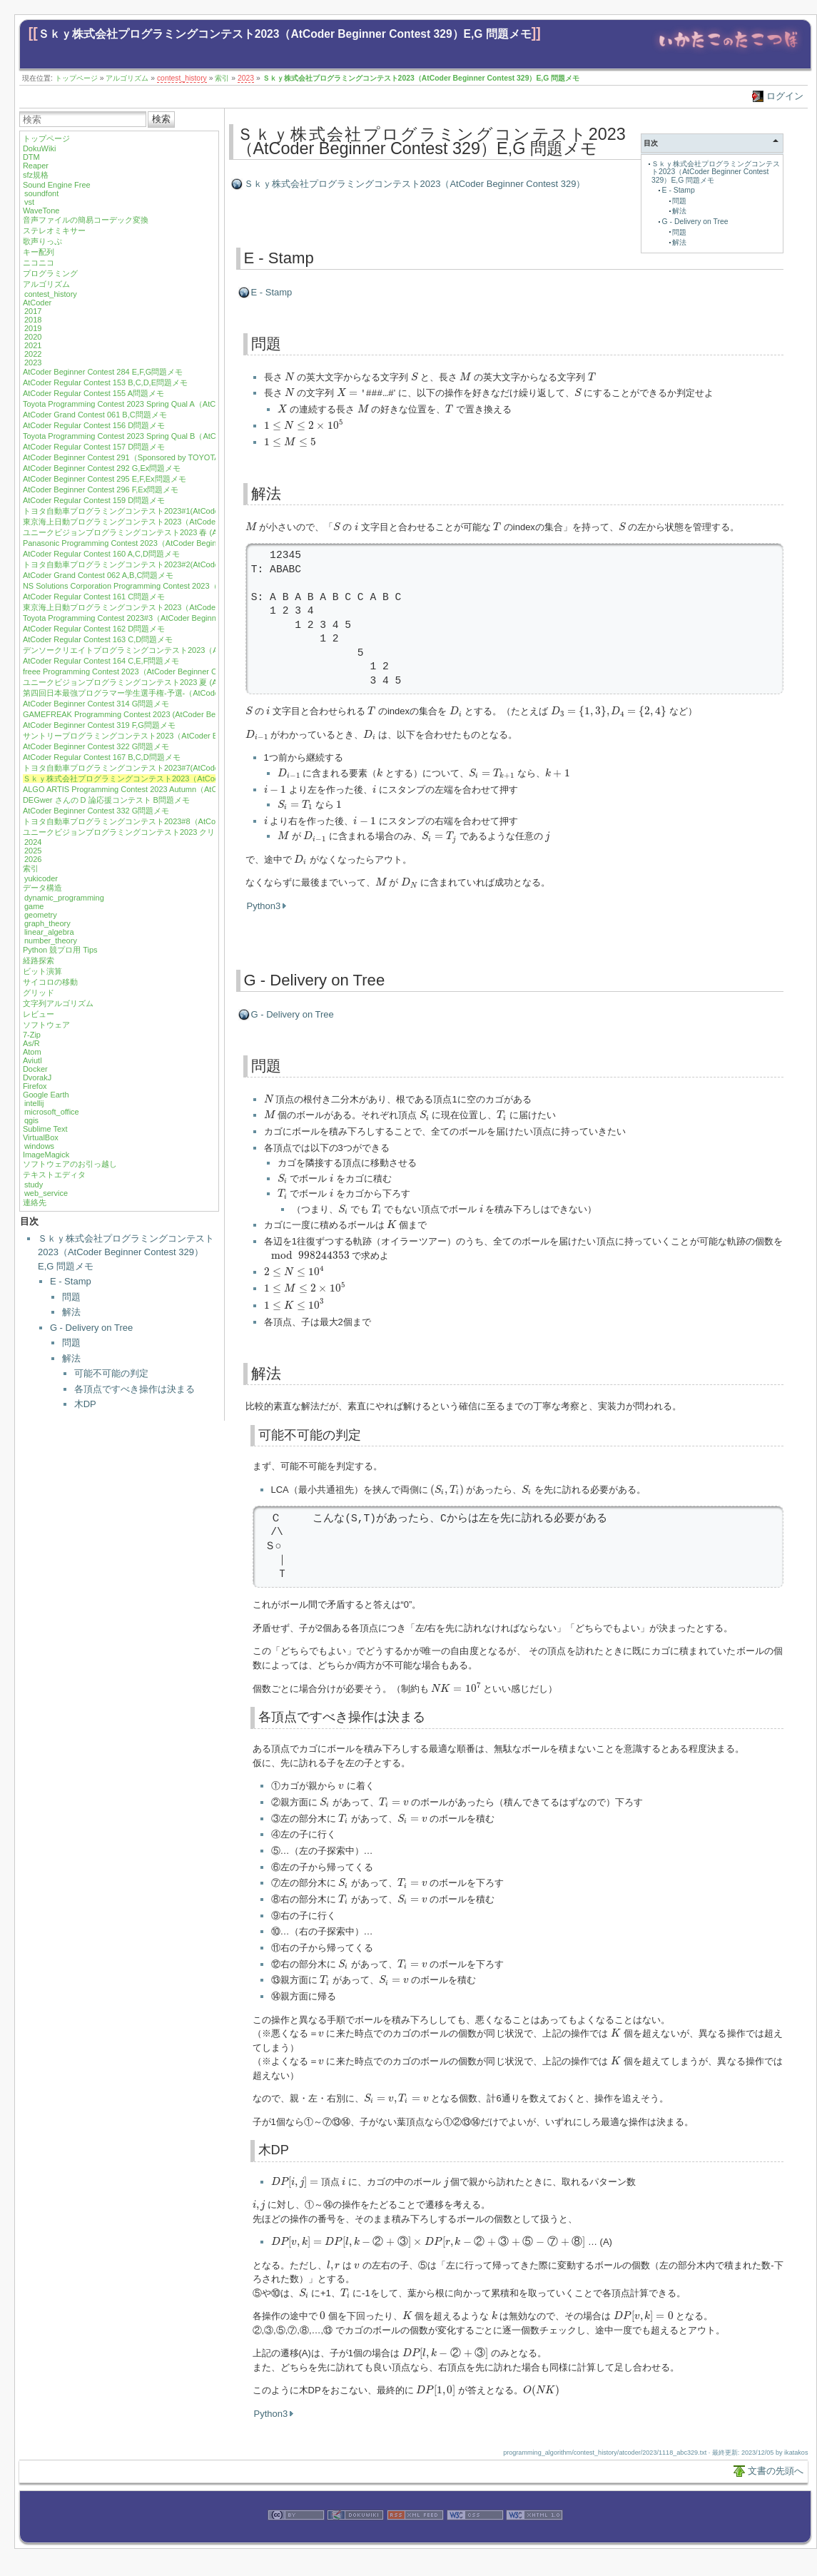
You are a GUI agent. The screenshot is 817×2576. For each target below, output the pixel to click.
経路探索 (38, 960)
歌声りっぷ (42, 241)
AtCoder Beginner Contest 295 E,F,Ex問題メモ (104, 479)
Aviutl (32, 1060)
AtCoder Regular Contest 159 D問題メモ (94, 500)
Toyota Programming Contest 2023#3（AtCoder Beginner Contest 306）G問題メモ (168, 618)
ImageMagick (46, 1154)
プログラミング (50, 273)
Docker (35, 1069)
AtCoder (37, 302)
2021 (32, 345)
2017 (32, 311)
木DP (85, 1404)
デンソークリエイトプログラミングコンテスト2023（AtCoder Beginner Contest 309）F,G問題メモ (197, 650)
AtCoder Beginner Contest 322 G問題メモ (96, 746)
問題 (71, 1297)
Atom (32, 1052)
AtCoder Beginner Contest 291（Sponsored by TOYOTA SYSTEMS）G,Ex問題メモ (169, 457)
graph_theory (47, 923)
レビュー (38, 1014)
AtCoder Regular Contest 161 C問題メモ (94, 596)
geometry (40, 915)
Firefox (35, 1086)
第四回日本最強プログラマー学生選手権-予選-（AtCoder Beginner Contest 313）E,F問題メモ (187, 693)
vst (29, 202)
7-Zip (32, 1034)
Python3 (264, 905)
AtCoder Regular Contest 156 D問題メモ (94, 425)
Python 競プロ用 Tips (60, 949)
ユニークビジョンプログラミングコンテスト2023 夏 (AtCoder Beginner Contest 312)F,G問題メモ (194, 682)
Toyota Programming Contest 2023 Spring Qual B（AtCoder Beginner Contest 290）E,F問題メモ (192, 436)
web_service (46, 1193)
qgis (31, 1120)
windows (39, 1146)
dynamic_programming (64, 897)
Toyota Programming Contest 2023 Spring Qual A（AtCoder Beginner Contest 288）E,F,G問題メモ (195, 404)
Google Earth (46, 1094)
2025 (32, 850)
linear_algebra (49, 932)
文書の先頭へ (775, 2470)
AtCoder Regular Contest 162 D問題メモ (94, 628)
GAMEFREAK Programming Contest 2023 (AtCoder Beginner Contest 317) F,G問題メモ (176, 714)
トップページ (76, 78)
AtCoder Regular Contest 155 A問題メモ (93, 393)
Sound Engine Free (57, 185)
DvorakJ (37, 1077)
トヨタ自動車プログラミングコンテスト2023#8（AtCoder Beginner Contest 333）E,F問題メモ (190, 821)
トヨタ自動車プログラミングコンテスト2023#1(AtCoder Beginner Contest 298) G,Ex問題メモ (188, 511)
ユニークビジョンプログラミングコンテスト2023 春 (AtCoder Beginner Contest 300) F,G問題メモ (195, 532)
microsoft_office (51, 1111)
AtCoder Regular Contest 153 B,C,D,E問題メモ (105, 382)
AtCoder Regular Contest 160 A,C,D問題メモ (101, 553)
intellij (34, 1103)
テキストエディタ (54, 1174)
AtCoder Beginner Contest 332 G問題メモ (96, 810)
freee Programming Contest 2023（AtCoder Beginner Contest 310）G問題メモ (161, 671)
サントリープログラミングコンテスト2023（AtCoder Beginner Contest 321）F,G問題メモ (181, 735)
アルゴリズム (127, 78)
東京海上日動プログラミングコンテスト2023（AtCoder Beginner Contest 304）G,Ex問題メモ (188, 607)
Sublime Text (45, 1129)
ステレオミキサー (54, 230)
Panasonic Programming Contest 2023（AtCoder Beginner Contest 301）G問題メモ (170, 543)
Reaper (36, 165)
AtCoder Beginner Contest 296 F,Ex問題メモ (100, 489)
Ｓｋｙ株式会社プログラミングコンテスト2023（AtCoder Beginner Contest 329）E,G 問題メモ (285, 34)
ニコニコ (38, 262)
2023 (246, 78)
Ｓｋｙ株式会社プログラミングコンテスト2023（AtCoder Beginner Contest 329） (415, 183)
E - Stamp (70, 1281)
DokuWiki (39, 148)
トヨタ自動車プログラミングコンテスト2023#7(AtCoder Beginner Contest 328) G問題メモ (182, 768)
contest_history (182, 78)
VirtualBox (41, 1137)
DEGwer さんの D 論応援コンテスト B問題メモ (106, 800)
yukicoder (41, 878)
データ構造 (42, 887)
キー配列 (38, 252)
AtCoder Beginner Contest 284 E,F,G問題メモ (103, 371)
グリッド (38, 992)
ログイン (784, 96)
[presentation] (289, 376)
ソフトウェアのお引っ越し (70, 1164)
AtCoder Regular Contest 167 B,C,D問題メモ (102, 757)
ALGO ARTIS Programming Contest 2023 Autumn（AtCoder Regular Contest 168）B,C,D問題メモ (195, 789)
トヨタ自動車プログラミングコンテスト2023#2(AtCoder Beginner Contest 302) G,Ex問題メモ (188, 564)
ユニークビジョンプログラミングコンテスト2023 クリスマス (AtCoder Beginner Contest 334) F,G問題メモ (211, 832)
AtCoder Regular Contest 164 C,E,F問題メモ (101, 660)
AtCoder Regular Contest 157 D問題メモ (94, 446)
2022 (32, 354)
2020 (32, 337)
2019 (32, 328)
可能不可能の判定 (111, 1373)
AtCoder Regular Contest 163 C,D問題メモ (98, 639)
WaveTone (41, 210)
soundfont (41, 193)
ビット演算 (42, 971)
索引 (222, 78)
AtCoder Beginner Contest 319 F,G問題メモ (99, 725)
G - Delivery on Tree (91, 1327)
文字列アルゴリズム (58, 1003)
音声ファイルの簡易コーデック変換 (85, 219)
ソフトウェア (46, 1024)
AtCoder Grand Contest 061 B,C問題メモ (95, 414)
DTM (31, 157)
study (33, 1184)
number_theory (50, 940)
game (34, 906)
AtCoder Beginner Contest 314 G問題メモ (96, 703)
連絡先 (34, 1202)
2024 (32, 842)
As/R (31, 1043)
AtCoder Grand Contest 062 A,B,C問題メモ (98, 575)
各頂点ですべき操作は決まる (134, 1389)
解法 (71, 1312)
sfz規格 (36, 175)
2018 (32, 319)
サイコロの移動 (50, 982)
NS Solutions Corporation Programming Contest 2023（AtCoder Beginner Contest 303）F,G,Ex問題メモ (205, 586)
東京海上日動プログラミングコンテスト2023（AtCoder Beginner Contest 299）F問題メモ (181, 521)
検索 (161, 118)
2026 (32, 859)
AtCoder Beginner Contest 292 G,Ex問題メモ (102, 468)
